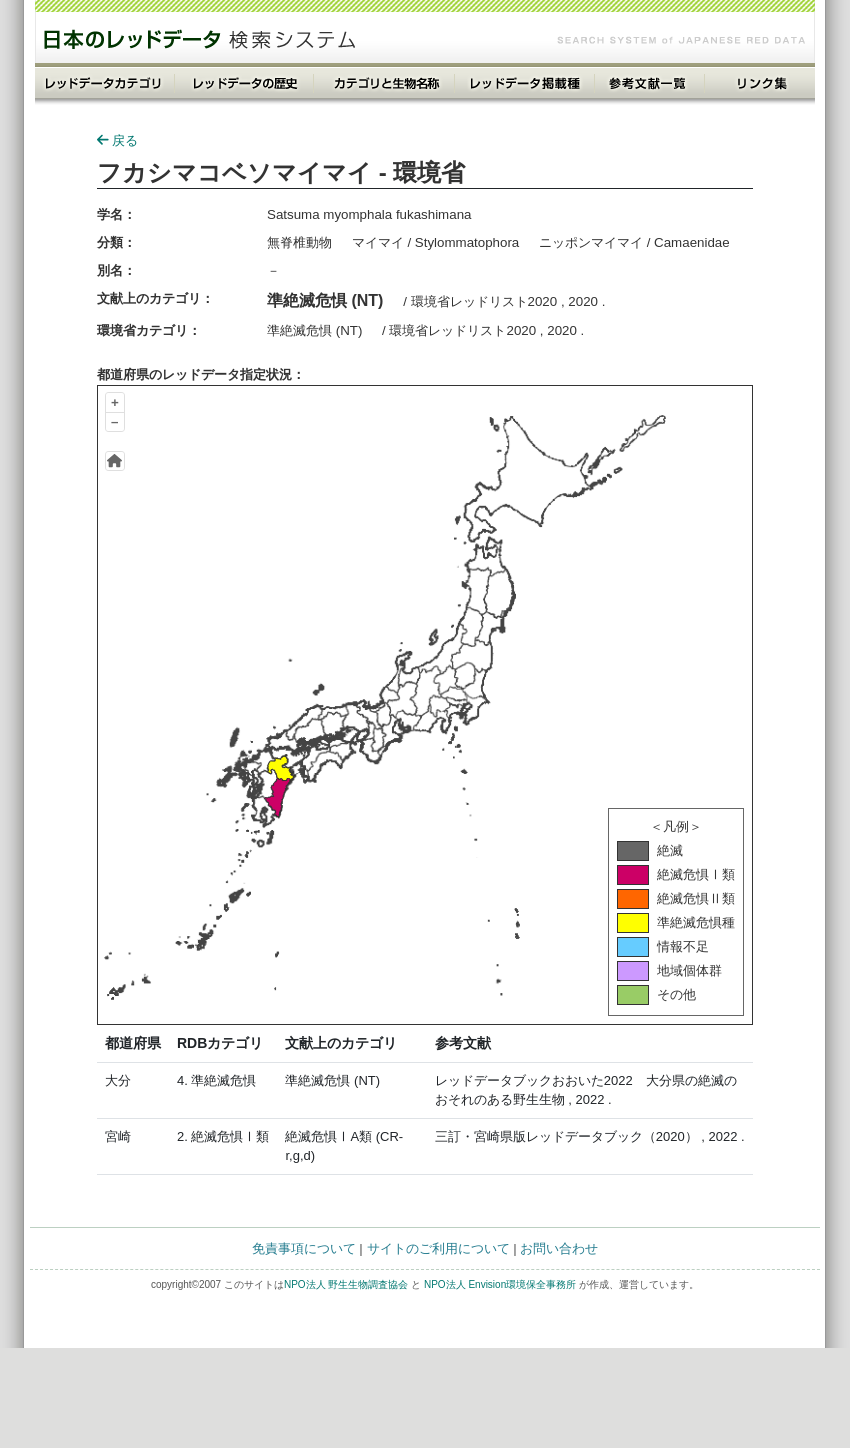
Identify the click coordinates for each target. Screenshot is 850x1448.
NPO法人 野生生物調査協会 (346, 1284)
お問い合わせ (559, 1248)
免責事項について (304, 1248)
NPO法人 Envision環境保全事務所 (500, 1284)
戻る (117, 140)
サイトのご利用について (438, 1248)
